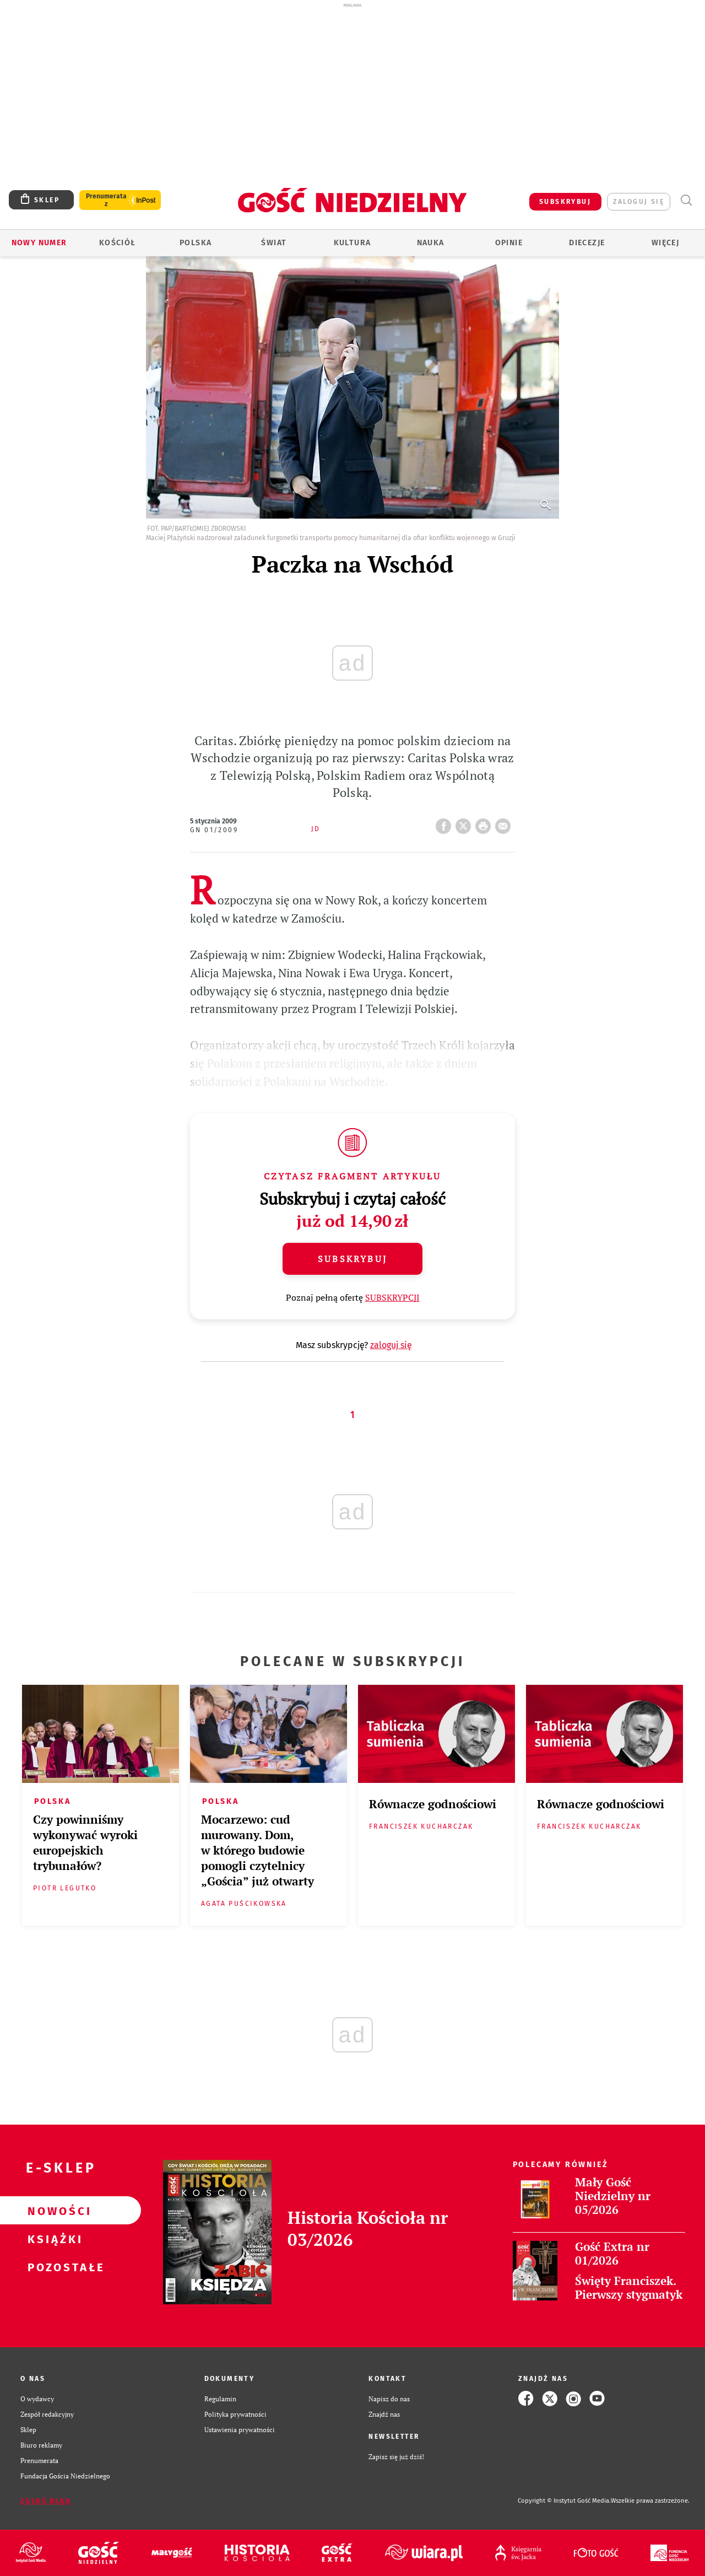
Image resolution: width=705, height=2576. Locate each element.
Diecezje (587, 242)
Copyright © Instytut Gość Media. (564, 2500)
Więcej (665, 242)
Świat (273, 242)
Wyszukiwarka (686, 200)
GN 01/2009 (214, 830)
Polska (196, 242)
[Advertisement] (352, 92)
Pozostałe (53, 2267)
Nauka (430, 242)
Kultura (352, 242)
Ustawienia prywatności (239, 2429)
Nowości (53, 2211)
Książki (53, 2239)
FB (445, 823)
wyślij (505, 823)
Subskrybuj (352, 1259)
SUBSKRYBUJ (565, 202)
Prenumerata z (106, 200)
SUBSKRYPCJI (392, 1297)
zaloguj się (638, 202)
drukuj (485, 823)
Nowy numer (39, 242)
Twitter (465, 823)
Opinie (509, 242)
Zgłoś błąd (45, 2501)
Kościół (117, 242)
